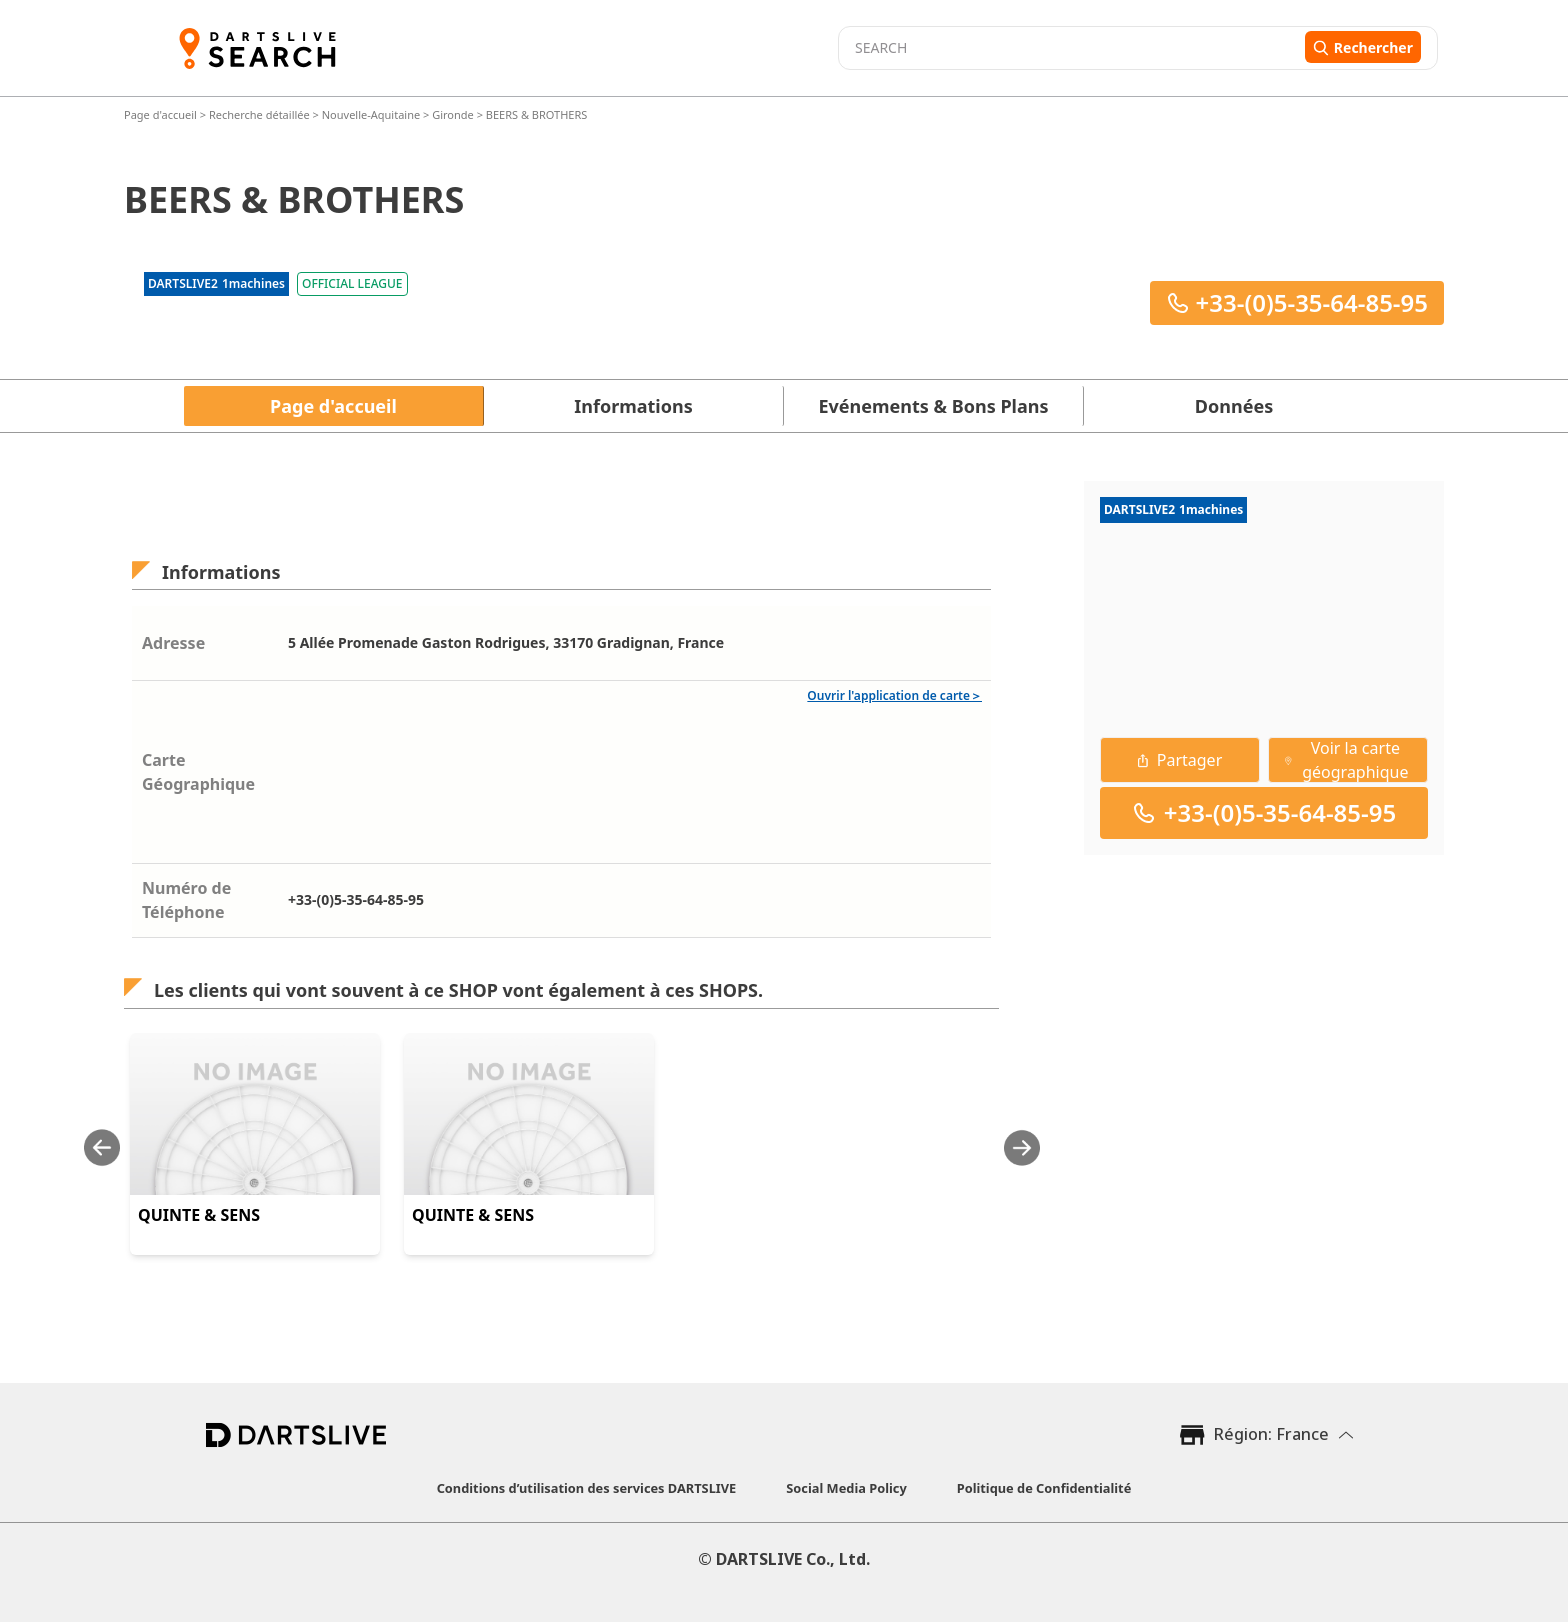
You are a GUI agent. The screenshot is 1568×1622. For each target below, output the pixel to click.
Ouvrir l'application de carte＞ (894, 695)
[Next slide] (1022, 1147)
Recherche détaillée (261, 114)
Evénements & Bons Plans (934, 406)
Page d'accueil (162, 114)
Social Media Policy (846, 1488)
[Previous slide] (102, 1147)
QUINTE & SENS (199, 1215)
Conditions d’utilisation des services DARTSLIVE (587, 1488)
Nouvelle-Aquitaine (371, 114)
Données (1234, 406)
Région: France (1271, 1434)
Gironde (453, 114)
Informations (633, 406)
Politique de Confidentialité (1044, 1488)
